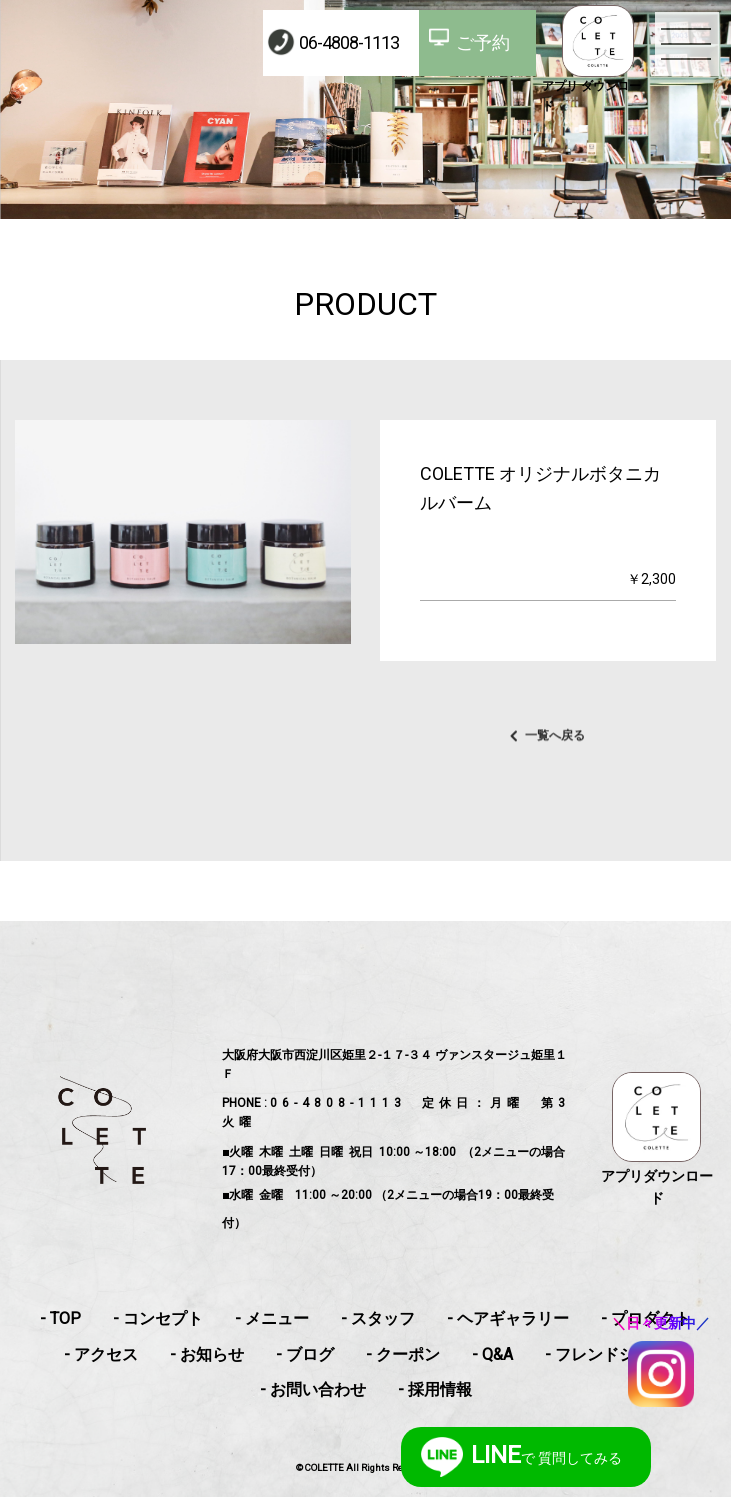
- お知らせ (207, 1354)
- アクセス (101, 1354)
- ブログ (305, 1354)
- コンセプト (158, 1318)
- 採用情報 (435, 1389)
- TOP (60, 1318)
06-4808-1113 (349, 42)
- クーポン (403, 1354)
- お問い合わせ (313, 1389)
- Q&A (492, 1354)
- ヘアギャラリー (508, 1318)
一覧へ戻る (555, 747)
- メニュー (272, 1318)
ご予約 (483, 42)
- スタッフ (378, 1318)
